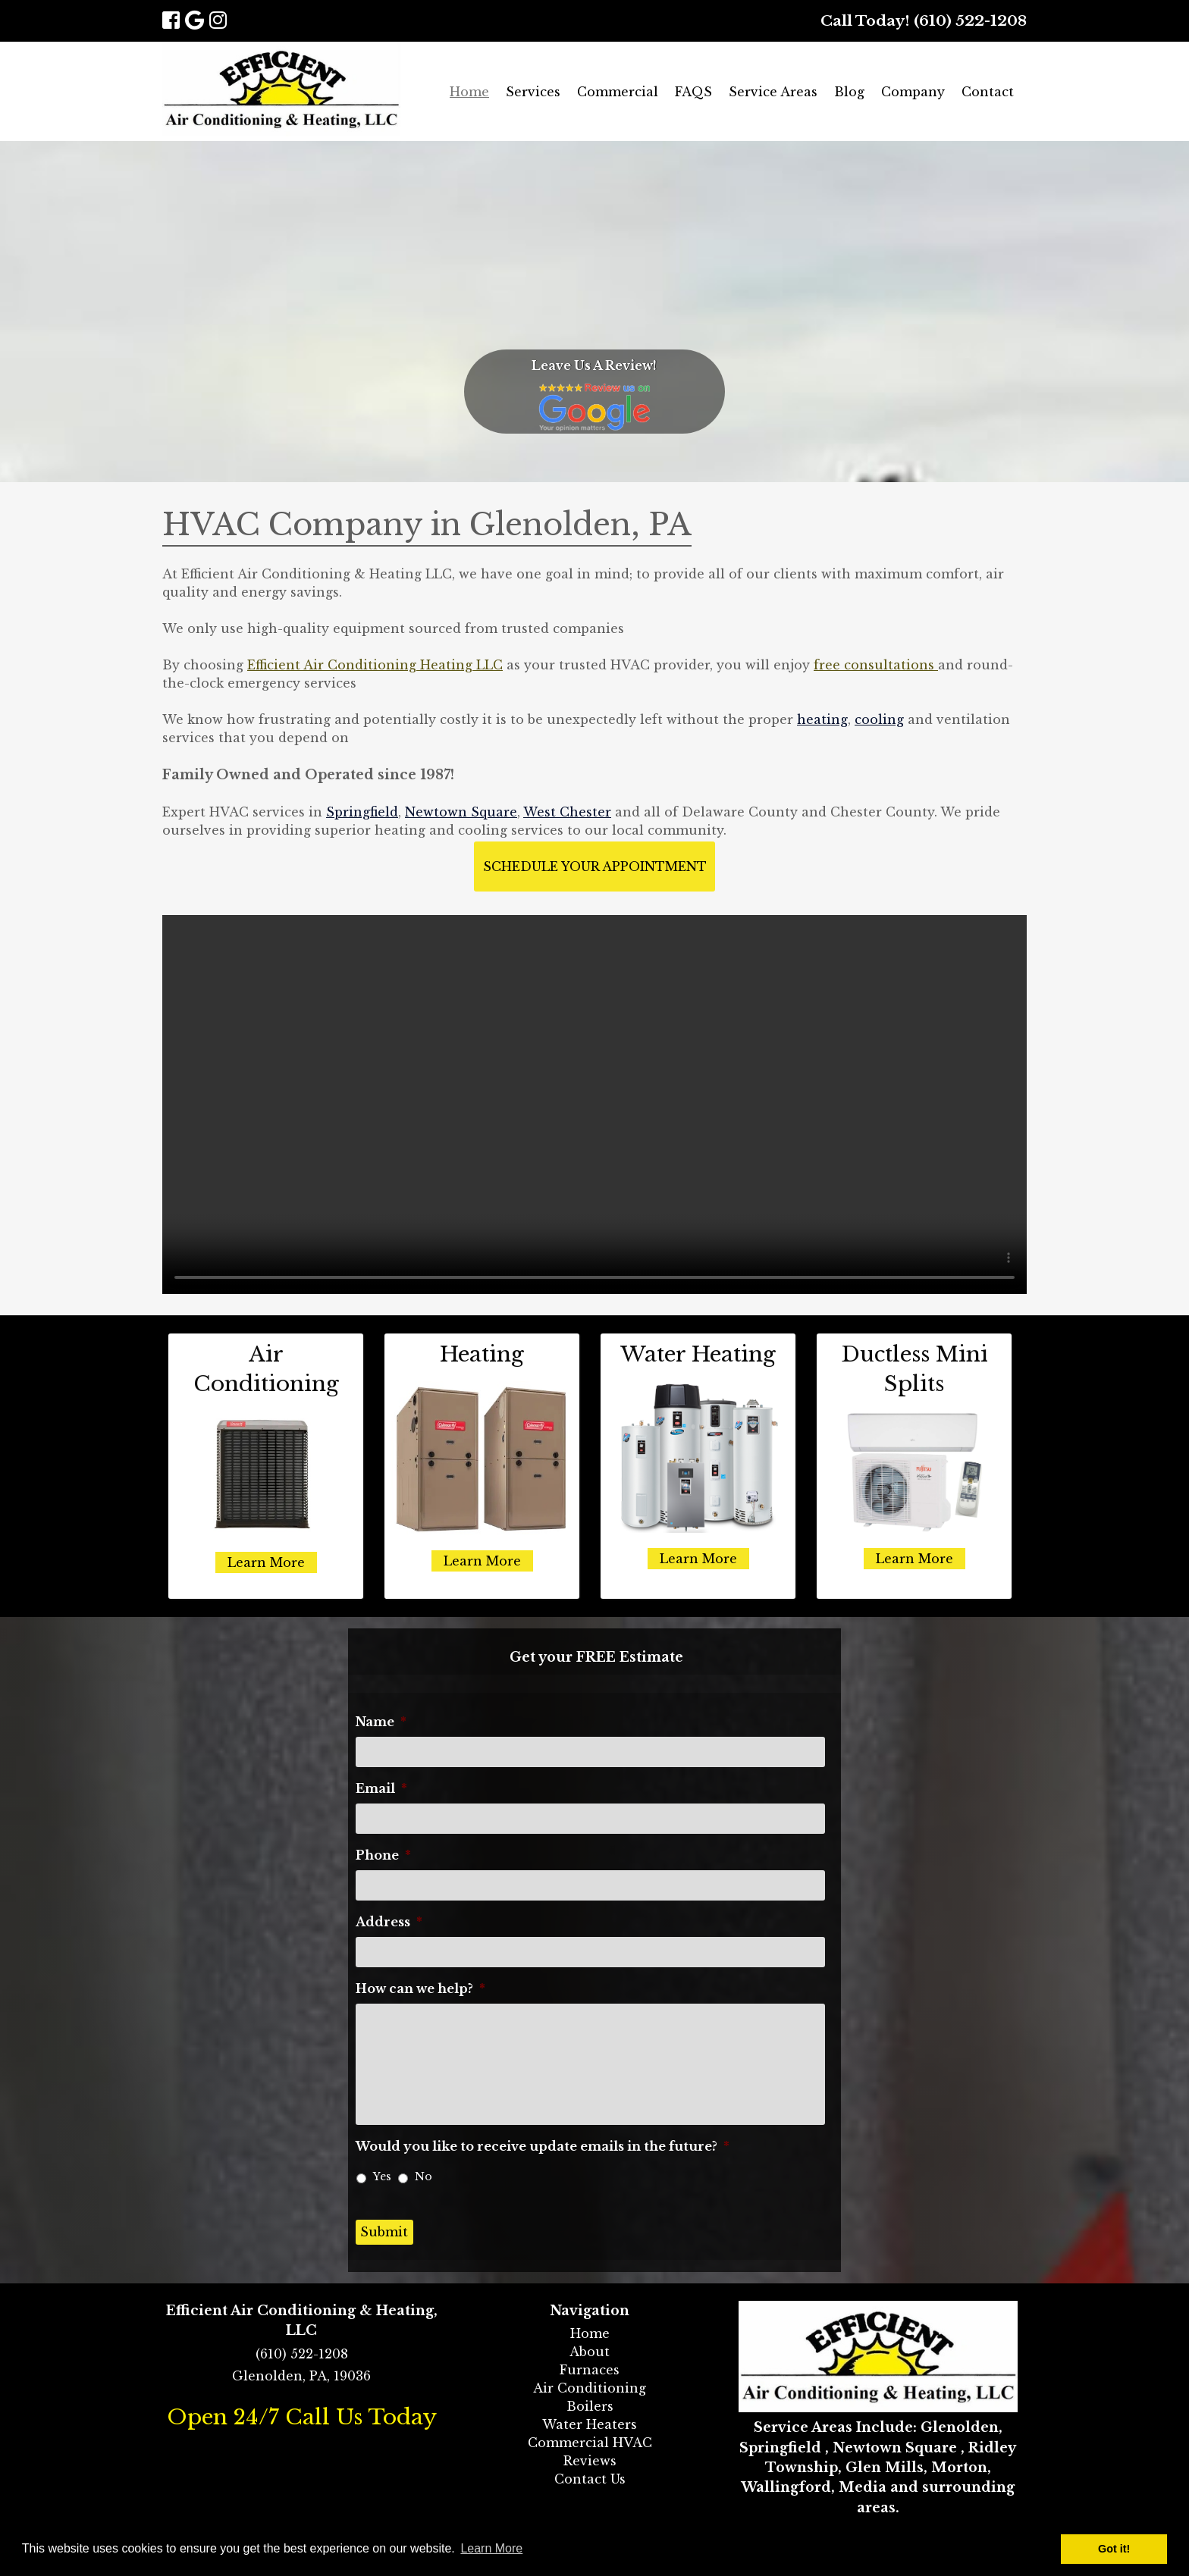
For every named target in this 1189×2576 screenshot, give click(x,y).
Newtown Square (461, 811)
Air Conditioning (589, 2388)
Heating (482, 1354)
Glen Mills (884, 2467)
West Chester (567, 811)
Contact (988, 91)
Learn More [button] (491, 2548)
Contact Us (590, 2479)
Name (381, 1721)
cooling (879, 719)
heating (822, 719)
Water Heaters (589, 2424)
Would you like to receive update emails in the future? (542, 2146)
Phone (383, 1855)
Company (913, 91)
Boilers (589, 2406)
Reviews (589, 2460)
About (589, 2351)
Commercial (617, 91)
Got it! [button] (1114, 2549)
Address (389, 1921)
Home (469, 91)
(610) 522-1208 (970, 20)
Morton (959, 2467)
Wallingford (786, 2487)
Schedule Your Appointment (595, 866)
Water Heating (698, 1354)
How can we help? (420, 1988)
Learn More (266, 1562)
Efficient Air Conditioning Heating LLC (375, 664)
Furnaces (590, 2369)
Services (533, 91)
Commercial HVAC (590, 2442)
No (423, 2176)
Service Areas (773, 91)
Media (862, 2487)
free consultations (876, 664)
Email (381, 1788)
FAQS (693, 91)
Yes (382, 2176)
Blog (849, 91)
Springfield (362, 811)
